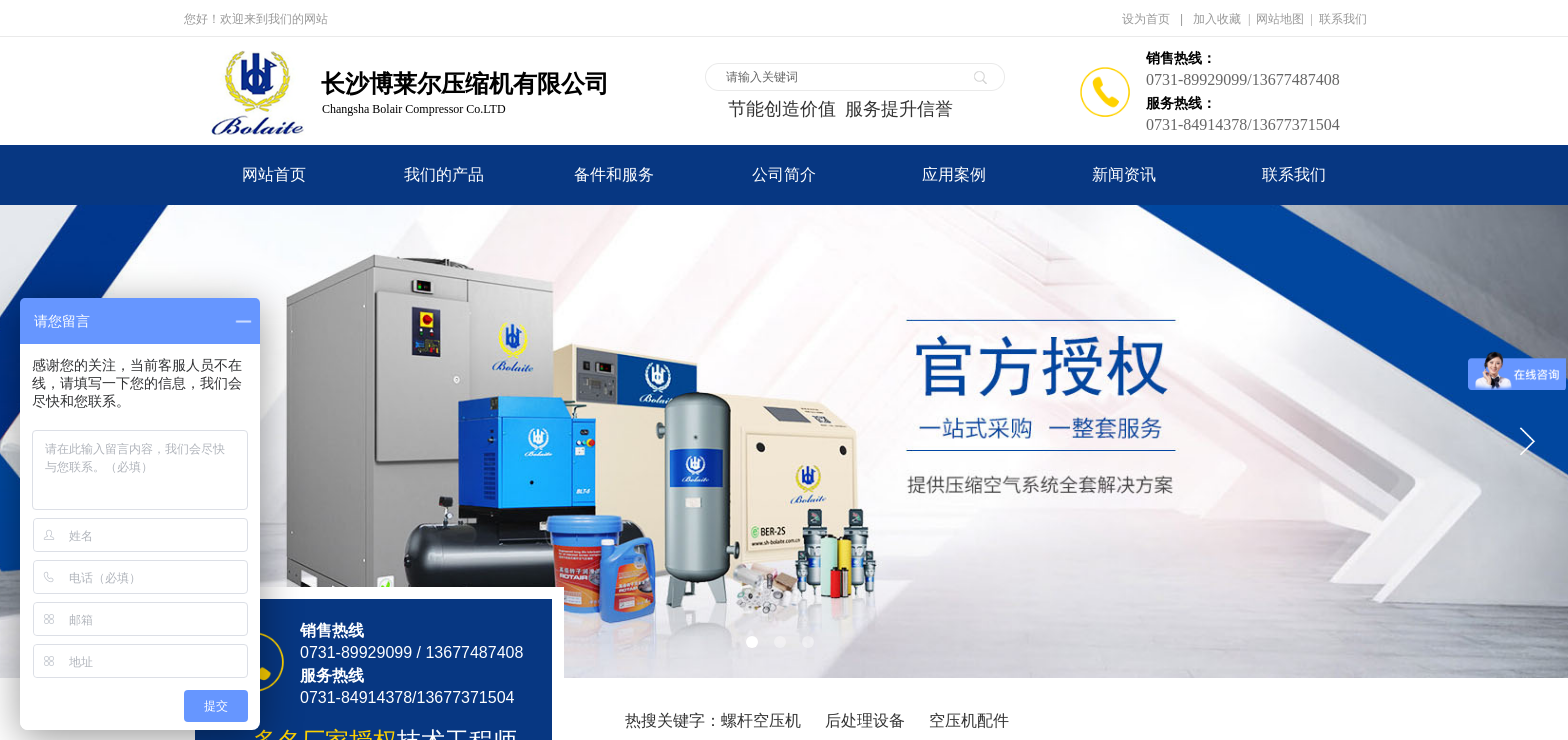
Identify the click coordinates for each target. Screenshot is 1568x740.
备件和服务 (614, 174)
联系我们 (1294, 174)
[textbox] (842, 77)
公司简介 (784, 174)
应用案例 (954, 174)
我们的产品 (444, 174)
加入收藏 (1217, 19)
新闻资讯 (1124, 174)
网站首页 (274, 174)
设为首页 (1146, 19)
